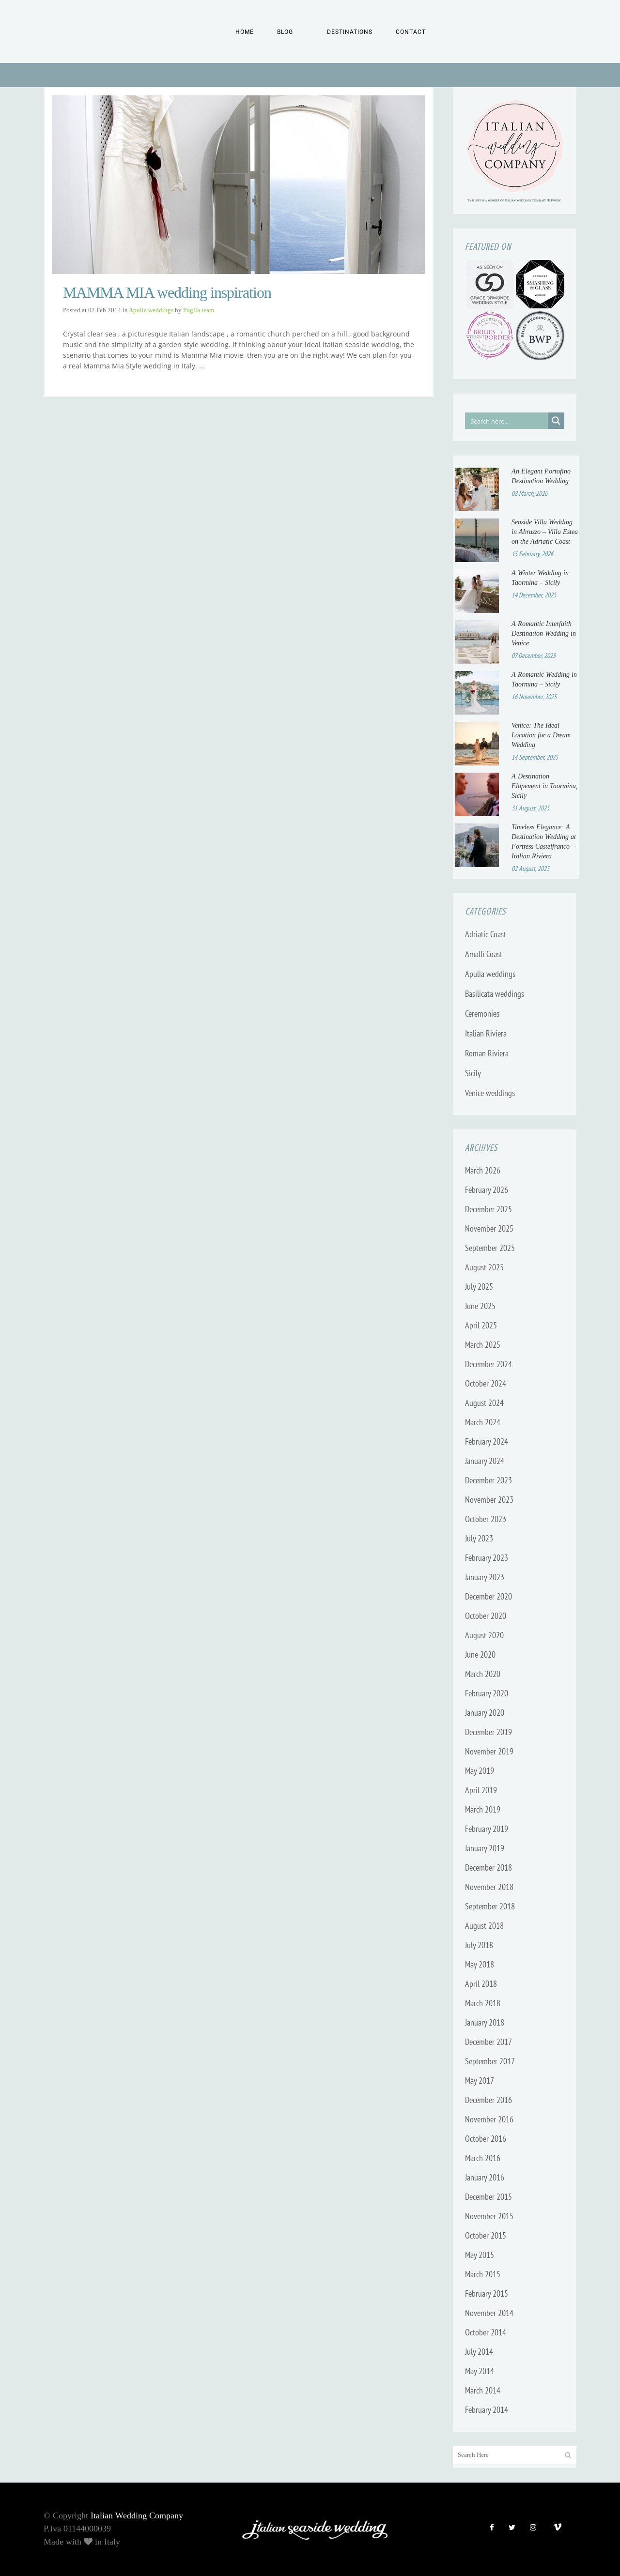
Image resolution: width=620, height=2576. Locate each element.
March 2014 (482, 2390)
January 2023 (484, 1577)
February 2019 (486, 1828)
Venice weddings (490, 1092)
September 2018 (490, 1906)
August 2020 (484, 1635)
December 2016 (488, 2099)
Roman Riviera (487, 1053)
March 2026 (482, 1170)
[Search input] (506, 420)
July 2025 (479, 1286)
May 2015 (479, 2254)
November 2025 (489, 1228)
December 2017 (488, 2041)
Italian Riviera (486, 1033)
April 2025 (481, 1325)
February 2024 (486, 1441)
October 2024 (485, 1383)
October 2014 (485, 2332)
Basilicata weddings (494, 993)
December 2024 (488, 1364)
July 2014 (479, 2351)
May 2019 (479, 1770)
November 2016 (489, 2119)
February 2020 (486, 1693)
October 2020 (485, 1615)
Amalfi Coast (483, 954)
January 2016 (484, 2177)
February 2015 (486, 2293)
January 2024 (484, 1460)
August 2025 (484, 1267)
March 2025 (482, 1344)
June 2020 (480, 1654)
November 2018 (489, 1886)
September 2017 (490, 2061)
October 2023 (485, 1518)
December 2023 (488, 1480)
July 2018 (479, 1945)
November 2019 (489, 1751)
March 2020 (482, 1673)
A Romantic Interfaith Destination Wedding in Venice (544, 633)
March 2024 (482, 1422)
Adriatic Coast (485, 934)
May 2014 (479, 2371)
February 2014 (486, 2409)
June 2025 (480, 1305)
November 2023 (489, 1499)
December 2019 (488, 1732)
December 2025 (488, 1209)
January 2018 (484, 2022)
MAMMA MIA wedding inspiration (167, 293)
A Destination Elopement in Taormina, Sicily (545, 785)
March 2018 (482, 2003)
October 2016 (485, 2138)
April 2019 (481, 1790)
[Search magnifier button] (556, 420)
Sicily (473, 1073)
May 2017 (479, 2080)
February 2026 (486, 1189)
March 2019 (482, 1809)
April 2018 (481, 1983)
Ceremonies (482, 1013)
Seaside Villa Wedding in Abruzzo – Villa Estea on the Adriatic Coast (545, 531)
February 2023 (486, 1557)
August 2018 (484, 1925)
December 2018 (488, 1867)
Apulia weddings (151, 310)
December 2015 (488, 2196)
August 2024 (484, 1402)
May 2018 (479, 1964)
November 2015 (489, 2216)
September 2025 (490, 1247)
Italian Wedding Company (137, 2515)
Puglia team (198, 310)
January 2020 (484, 1712)
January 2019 (484, 1848)
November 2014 (489, 2312)
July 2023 (479, 1538)
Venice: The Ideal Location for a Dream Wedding (541, 734)
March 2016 (482, 2158)
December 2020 (488, 1596)
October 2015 (485, 2235)
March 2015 (482, 2274)
